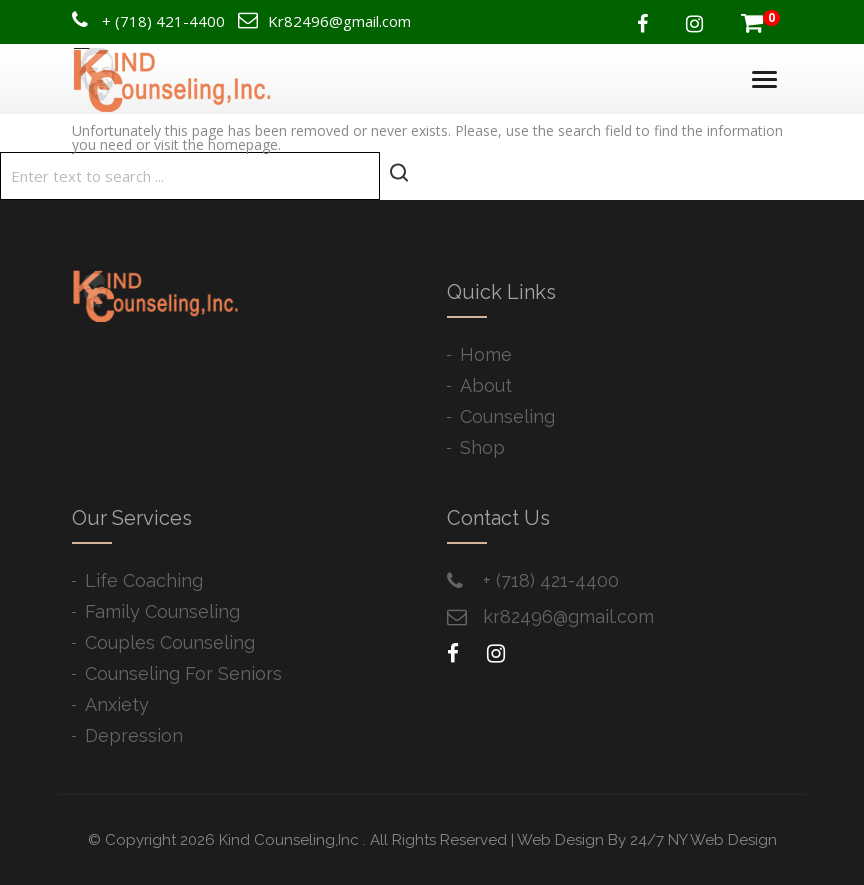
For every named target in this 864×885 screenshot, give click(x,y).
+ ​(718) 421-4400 (551, 580)
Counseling (507, 416)
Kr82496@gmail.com (339, 21)
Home (486, 354)
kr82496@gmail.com (568, 616)
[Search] (190, 176)
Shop (482, 447)
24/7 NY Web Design (703, 840)
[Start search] (399, 173)
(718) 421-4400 (170, 21)
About (486, 385)
